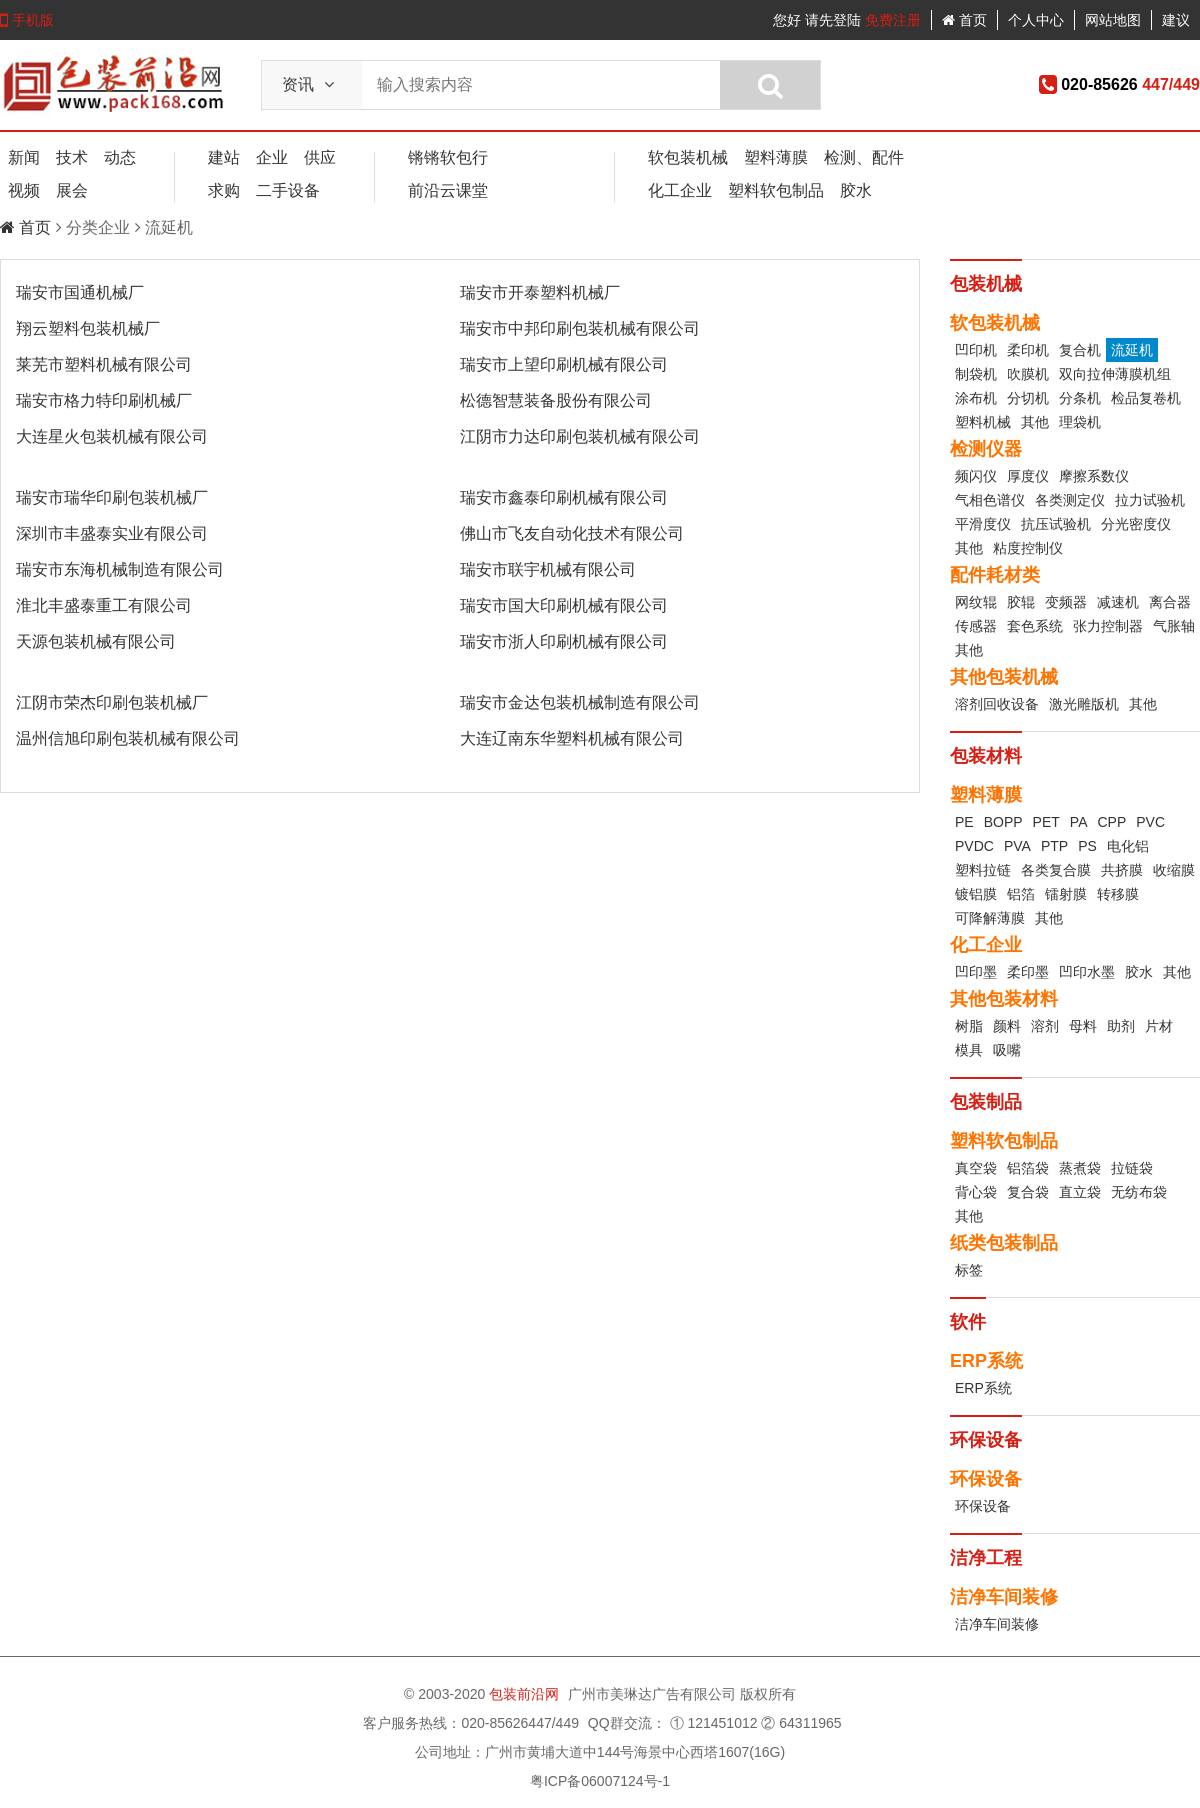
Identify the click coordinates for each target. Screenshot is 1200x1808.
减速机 (1118, 602)
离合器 (1170, 602)
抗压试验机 (1056, 524)
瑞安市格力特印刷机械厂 (104, 400)
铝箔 (1021, 894)
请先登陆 (833, 20)
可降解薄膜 (990, 918)
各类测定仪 (1070, 500)
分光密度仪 (1136, 524)
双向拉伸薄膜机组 (1115, 374)
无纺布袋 (1139, 1192)
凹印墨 (976, 972)
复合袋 (1028, 1192)
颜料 (1007, 1026)
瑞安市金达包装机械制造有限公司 (580, 702)
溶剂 (1045, 1026)
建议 (1176, 20)
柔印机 (1028, 350)
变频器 (1066, 602)
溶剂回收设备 (997, 704)
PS (1087, 846)
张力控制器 (1108, 626)
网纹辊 (976, 602)
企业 (272, 157)
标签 (969, 1270)
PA (1079, 822)
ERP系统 (983, 1388)
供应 (320, 157)
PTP (1054, 846)
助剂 (1121, 1026)
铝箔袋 (1028, 1168)
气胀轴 (1174, 626)
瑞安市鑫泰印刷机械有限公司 (564, 497)
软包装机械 (688, 157)
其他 (1035, 422)
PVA (1017, 846)
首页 (964, 20)
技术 (72, 157)
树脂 (969, 1026)
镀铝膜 (976, 894)
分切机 (1028, 398)
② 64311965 (801, 1723)
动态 (120, 157)
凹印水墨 (1087, 972)
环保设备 (983, 1506)
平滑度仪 (983, 524)
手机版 (27, 20)
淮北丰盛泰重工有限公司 (104, 605)
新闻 (24, 157)
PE (964, 822)
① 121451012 (714, 1723)
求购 (224, 190)
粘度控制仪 (1028, 548)
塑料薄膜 (776, 157)
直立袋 (1080, 1192)
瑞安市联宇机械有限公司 (548, 569)
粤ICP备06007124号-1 (600, 1781)
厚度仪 (1028, 476)
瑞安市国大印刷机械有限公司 (564, 605)
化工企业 (680, 190)
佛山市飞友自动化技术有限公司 (572, 533)
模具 (969, 1050)
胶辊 (1021, 602)
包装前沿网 (526, 1694)
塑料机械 (983, 422)
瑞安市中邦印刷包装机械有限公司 (580, 328)
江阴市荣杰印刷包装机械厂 (112, 702)
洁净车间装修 (997, 1624)
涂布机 (976, 398)
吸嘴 (1007, 1050)
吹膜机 (1028, 374)
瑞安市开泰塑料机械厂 (540, 292)
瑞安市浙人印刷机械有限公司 (564, 641)
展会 (72, 190)
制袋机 (976, 374)
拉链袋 (1132, 1168)
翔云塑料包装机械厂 (88, 328)
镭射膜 (1066, 894)
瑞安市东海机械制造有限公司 (120, 569)
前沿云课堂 (448, 190)
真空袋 (976, 1168)
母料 (1083, 1026)
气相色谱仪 (990, 500)
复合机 (1080, 350)
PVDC (974, 846)
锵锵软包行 (448, 157)
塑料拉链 (983, 870)
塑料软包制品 (776, 190)
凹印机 (976, 350)
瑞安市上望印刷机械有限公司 (564, 364)
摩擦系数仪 (1094, 476)
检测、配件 (864, 157)
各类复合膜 (1056, 870)
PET (1046, 822)
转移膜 (1118, 894)
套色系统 (1035, 626)
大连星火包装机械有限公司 (112, 436)
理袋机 (1080, 422)
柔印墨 (1028, 972)
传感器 (976, 626)
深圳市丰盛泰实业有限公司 (112, 533)
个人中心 (1036, 20)
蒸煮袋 (1080, 1168)
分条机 (1080, 398)
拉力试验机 (1150, 500)
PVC (1150, 822)
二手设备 (288, 190)
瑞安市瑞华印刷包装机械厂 (112, 497)
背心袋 (976, 1192)
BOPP (1003, 822)
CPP (1111, 822)
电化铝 (1128, 846)
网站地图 (1113, 20)
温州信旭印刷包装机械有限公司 (128, 738)
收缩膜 (1174, 870)
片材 (1159, 1026)
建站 (224, 157)
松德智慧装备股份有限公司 (556, 400)
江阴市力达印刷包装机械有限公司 (580, 436)
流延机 (1132, 350)
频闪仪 (976, 476)
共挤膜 (1122, 870)
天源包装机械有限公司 (96, 641)
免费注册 (893, 20)
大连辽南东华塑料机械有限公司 (572, 738)
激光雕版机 (1084, 704)
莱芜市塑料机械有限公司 (104, 364)
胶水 (856, 190)
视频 (24, 190)
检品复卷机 (1146, 398)
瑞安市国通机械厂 (80, 292)
